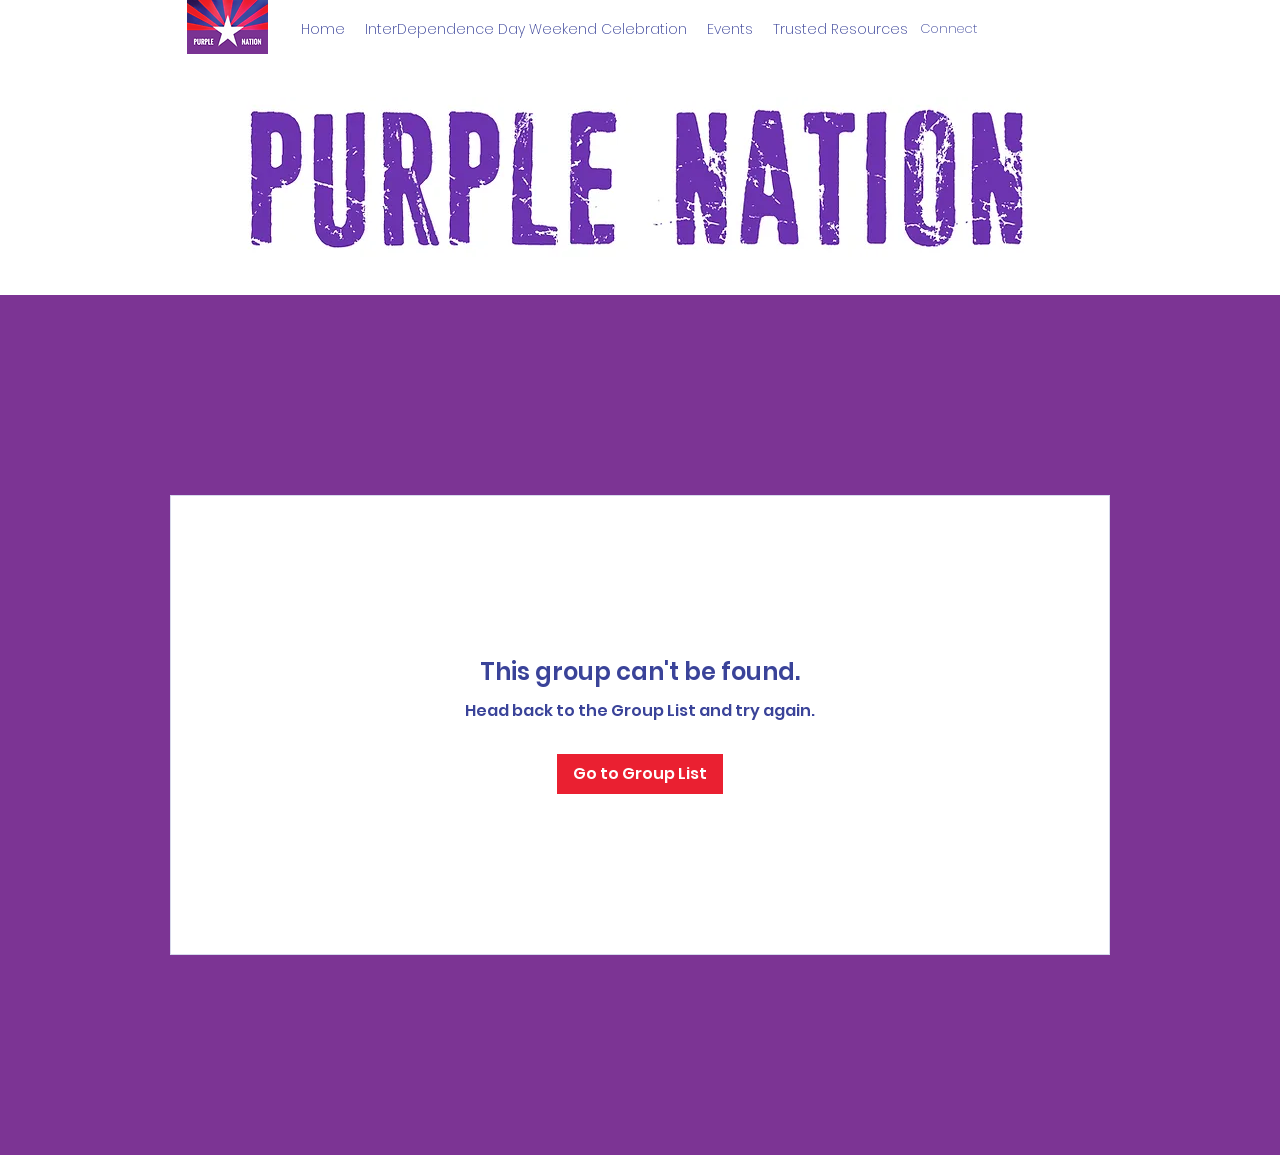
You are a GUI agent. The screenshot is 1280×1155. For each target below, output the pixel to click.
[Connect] (948, 29)
